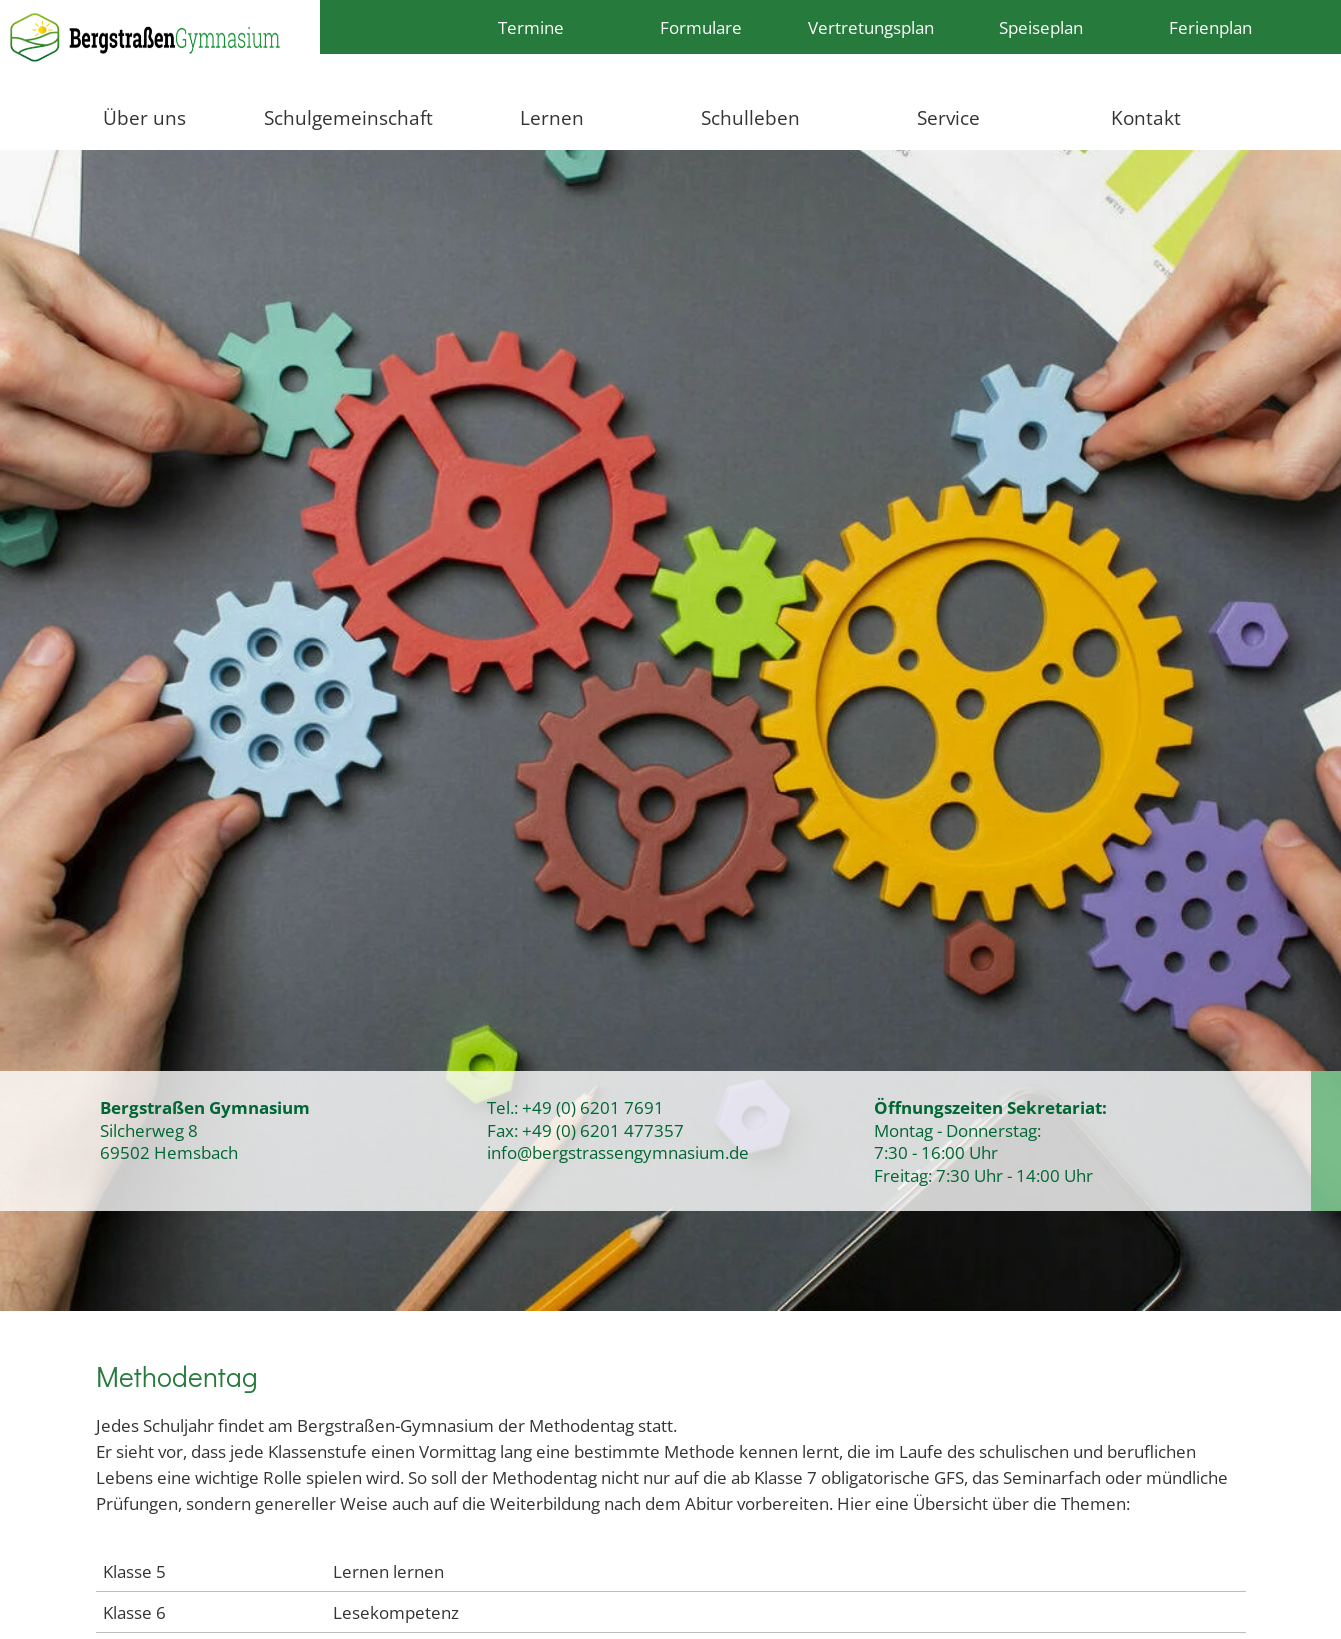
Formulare (701, 27)
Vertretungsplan (871, 27)
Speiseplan (1041, 27)
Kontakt (1146, 117)
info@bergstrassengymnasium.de (618, 1152)
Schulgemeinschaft (348, 117)
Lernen (552, 117)
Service (948, 117)
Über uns (144, 117)
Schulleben (750, 117)
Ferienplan (1210, 27)
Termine (531, 27)
